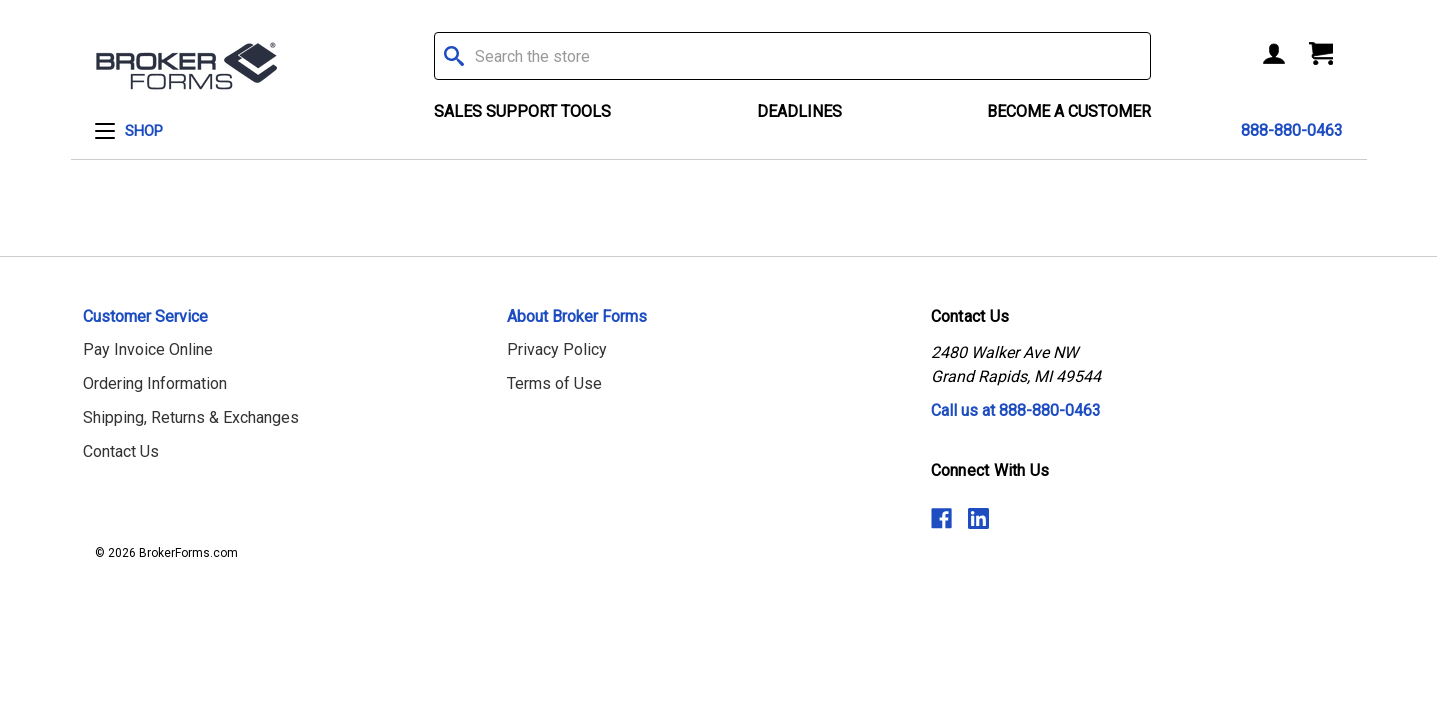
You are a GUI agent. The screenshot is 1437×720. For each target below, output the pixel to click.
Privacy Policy (557, 349)
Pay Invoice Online (148, 349)
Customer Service (145, 316)
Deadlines (799, 111)
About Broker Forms (577, 316)
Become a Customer (1069, 111)
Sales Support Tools (522, 111)
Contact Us (121, 451)
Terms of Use (554, 383)
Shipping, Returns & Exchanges (191, 417)
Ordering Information (155, 383)
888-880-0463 (1292, 130)
